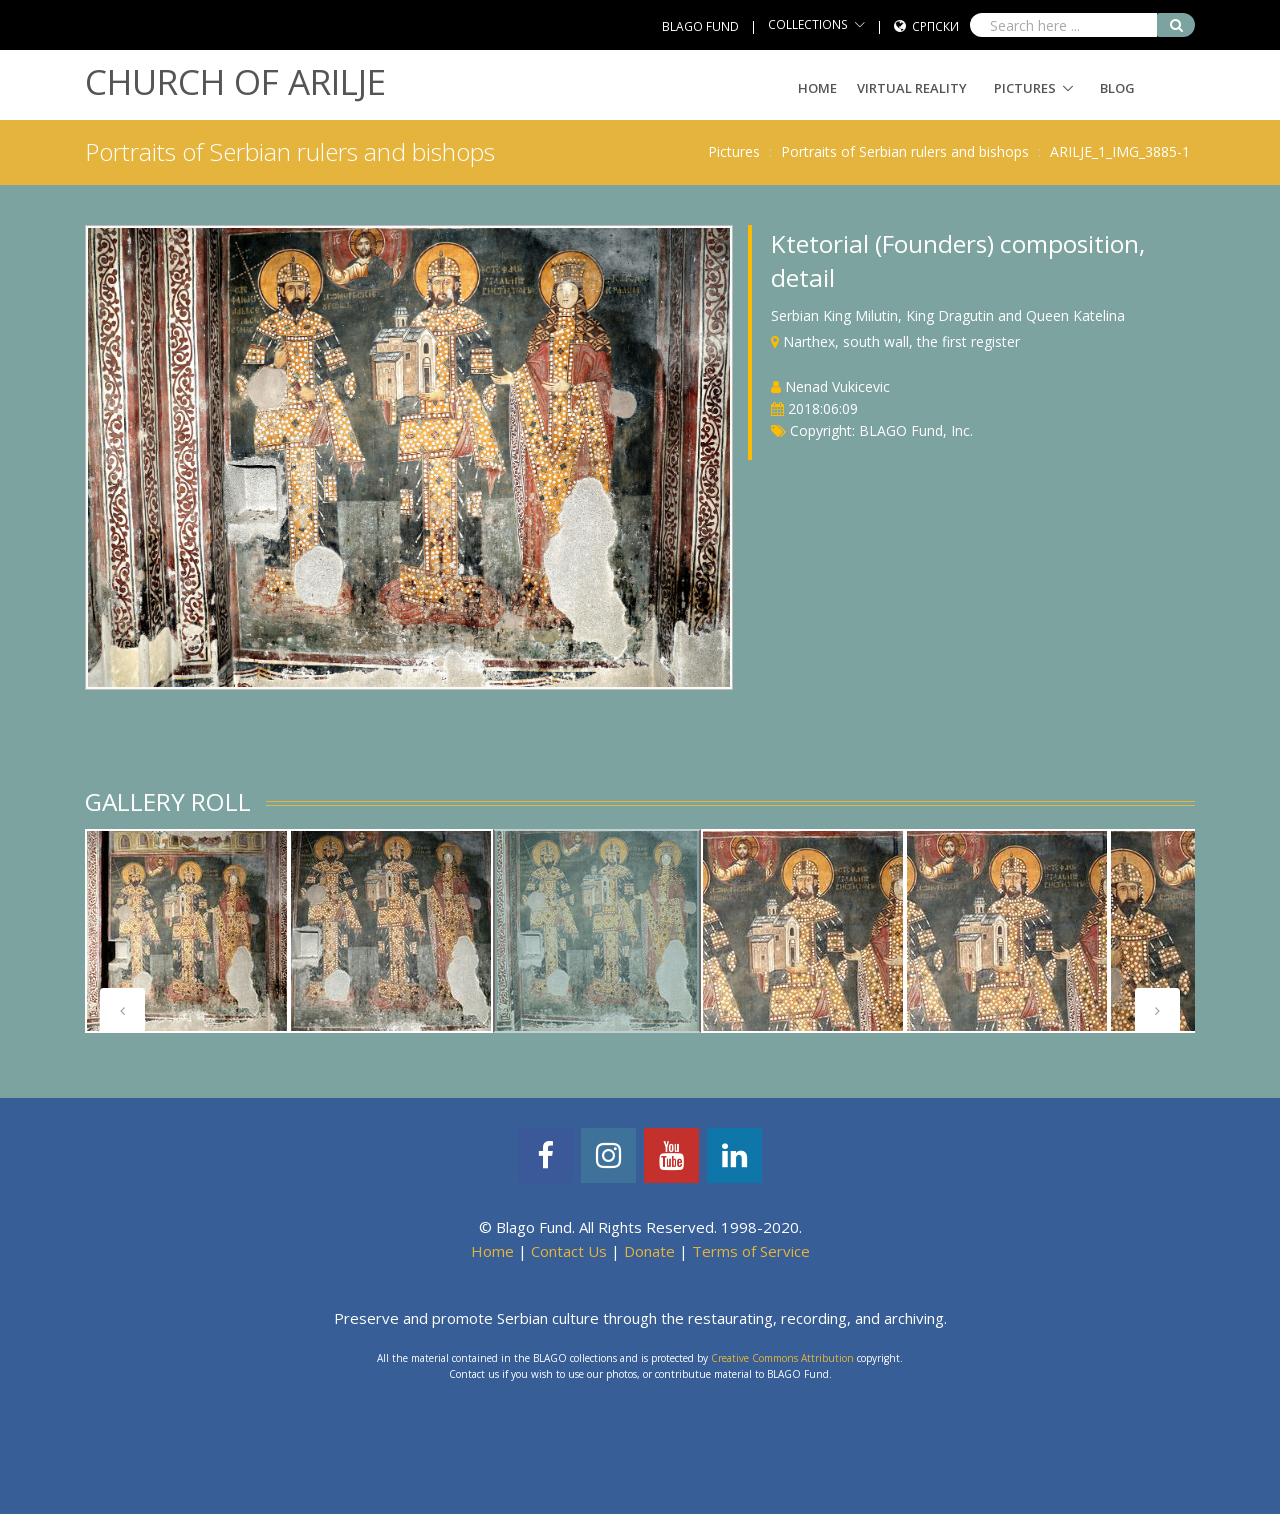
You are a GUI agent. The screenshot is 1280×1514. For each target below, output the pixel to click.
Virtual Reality (912, 88)
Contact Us (569, 1251)
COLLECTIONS (808, 24)
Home (817, 88)
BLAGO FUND (700, 26)
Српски (935, 26)
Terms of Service (751, 1251)
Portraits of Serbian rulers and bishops (905, 151)
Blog (1117, 88)
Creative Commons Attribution (782, 1358)
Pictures (1025, 88)
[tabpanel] (187, 931)
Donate (649, 1251)
